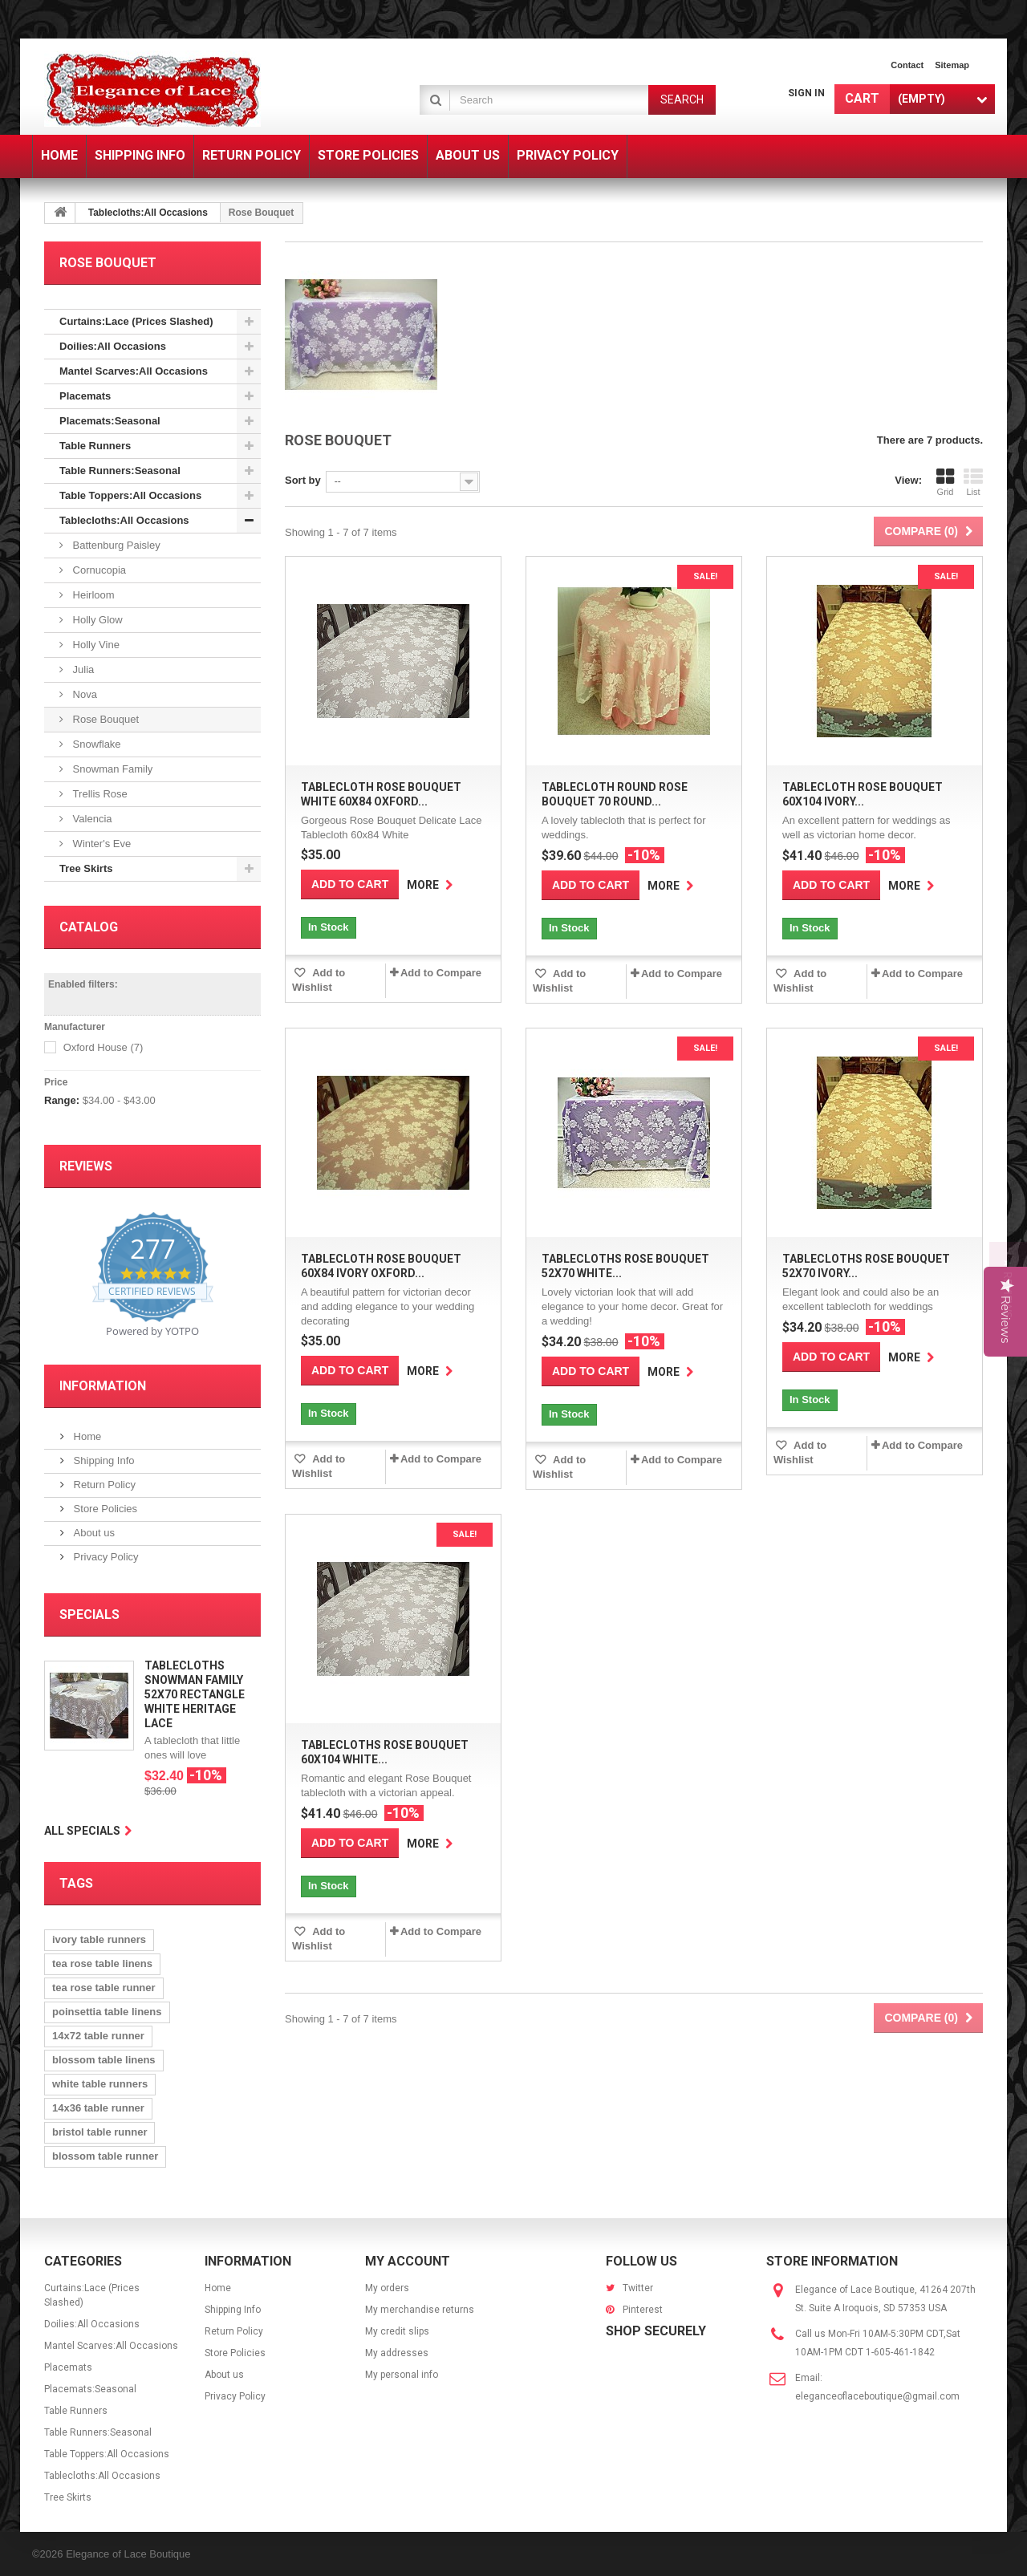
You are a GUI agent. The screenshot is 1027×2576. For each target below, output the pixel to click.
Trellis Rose (99, 794)
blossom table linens (104, 2060)
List (973, 482)
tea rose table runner (104, 1988)
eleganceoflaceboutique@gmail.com (877, 2396)
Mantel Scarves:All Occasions (133, 371)
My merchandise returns (419, 2309)
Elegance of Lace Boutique (128, 2554)
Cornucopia (98, 570)
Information (102, 1385)
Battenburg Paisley (115, 545)
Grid (945, 482)
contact (907, 65)
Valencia (91, 819)
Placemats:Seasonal (109, 421)
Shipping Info (103, 1460)
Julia (82, 669)
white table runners (100, 2084)
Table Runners (95, 446)
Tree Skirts (86, 868)
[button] (1008, 1288)
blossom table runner (105, 2156)
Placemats (85, 396)
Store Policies (104, 1509)
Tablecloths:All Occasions (148, 212)
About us (93, 1533)
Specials (89, 1614)
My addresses (396, 2353)
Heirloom (92, 595)
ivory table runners (99, 1939)
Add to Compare (440, 973)
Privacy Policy (105, 1557)
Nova (83, 694)
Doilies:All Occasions (112, 346)
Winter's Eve (100, 844)
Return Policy (103, 1485)
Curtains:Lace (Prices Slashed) (136, 321)
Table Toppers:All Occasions (130, 495)
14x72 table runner (98, 2036)
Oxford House (103, 1047)
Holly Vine (95, 645)
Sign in (806, 93)
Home (86, 1436)
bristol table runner (99, 2132)
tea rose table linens (102, 1963)
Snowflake (95, 744)
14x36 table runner (98, 2108)
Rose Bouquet (104, 719)
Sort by (303, 480)
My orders (387, 2288)
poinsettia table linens (107, 2012)
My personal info (401, 2374)
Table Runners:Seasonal (120, 470)
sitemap (952, 65)
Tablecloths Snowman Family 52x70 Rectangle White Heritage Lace (194, 1694)
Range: (61, 1100)
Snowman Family (111, 769)
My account (407, 2261)
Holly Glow (96, 620)
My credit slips (397, 2331)
